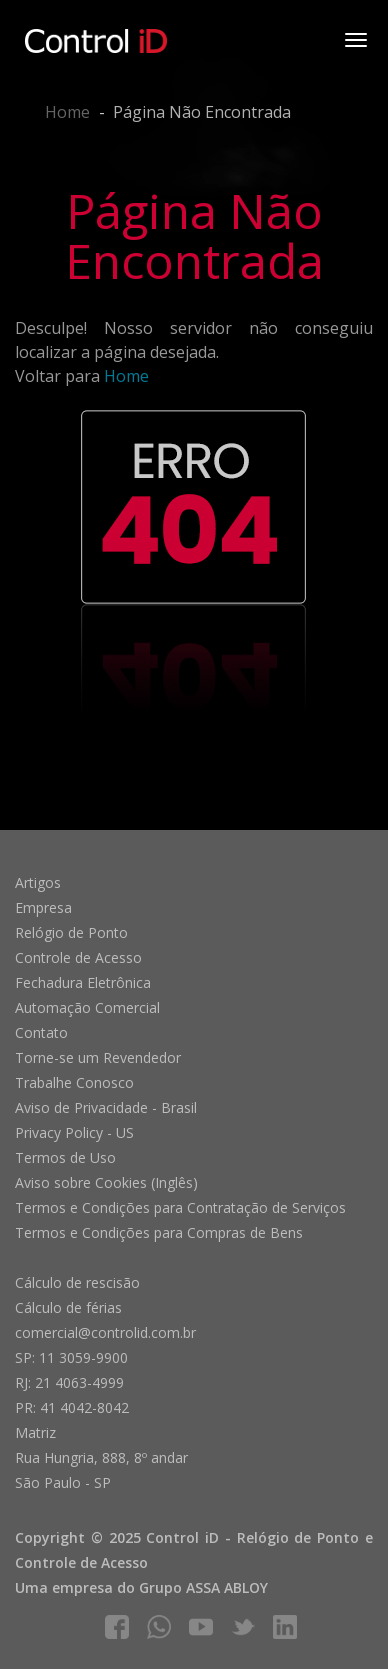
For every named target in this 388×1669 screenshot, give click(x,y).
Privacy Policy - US (74, 1132)
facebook (117, 1627)
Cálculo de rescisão (77, 1282)
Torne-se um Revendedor (98, 1057)
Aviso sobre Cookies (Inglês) (106, 1182)
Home (67, 112)
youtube (201, 1627)
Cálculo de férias (68, 1307)
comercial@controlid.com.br (105, 1332)
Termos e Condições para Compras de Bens (159, 1232)
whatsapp (159, 1627)
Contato (41, 1032)
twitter (243, 1627)
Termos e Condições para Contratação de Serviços (180, 1207)
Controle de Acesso (78, 957)
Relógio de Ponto (71, 932)
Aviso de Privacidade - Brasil (106, 1107)
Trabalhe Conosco (74, 1082)
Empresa (43, 907)
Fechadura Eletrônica (83, 982)
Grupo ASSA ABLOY (203, 1587)
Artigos (38, 882)
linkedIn (285, 1627)
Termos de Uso (65, 1157)
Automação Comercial (87, 1007)
